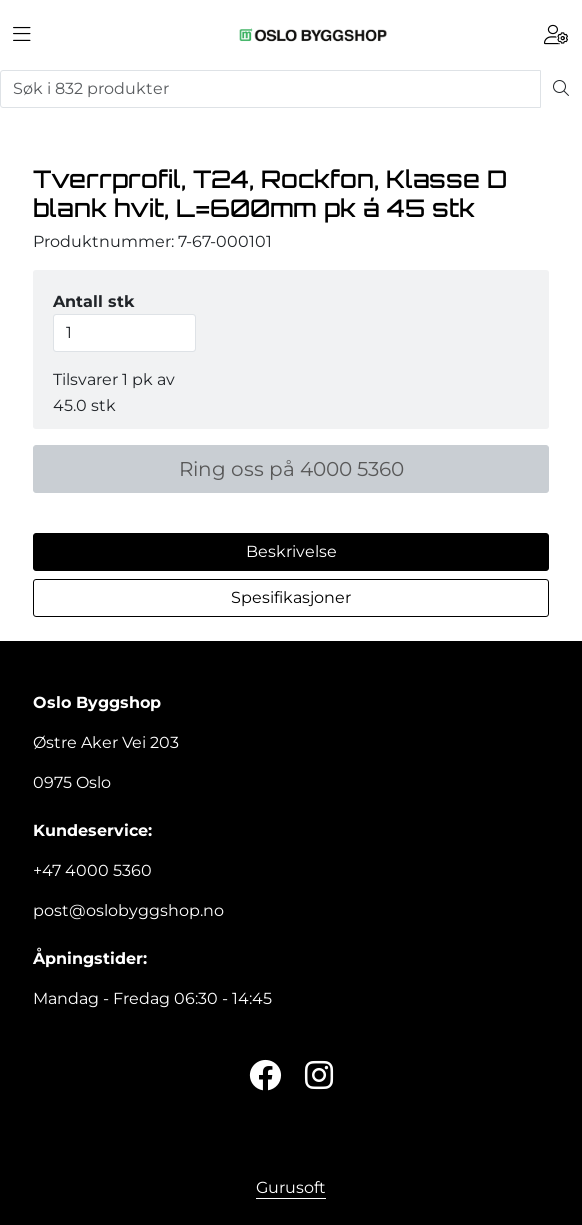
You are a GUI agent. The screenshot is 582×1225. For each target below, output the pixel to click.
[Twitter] (265, 1076)
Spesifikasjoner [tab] (291, 597)
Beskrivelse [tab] (291, 551)
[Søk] (270, 89)
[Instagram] (319, 1076)
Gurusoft (291, 1187)
